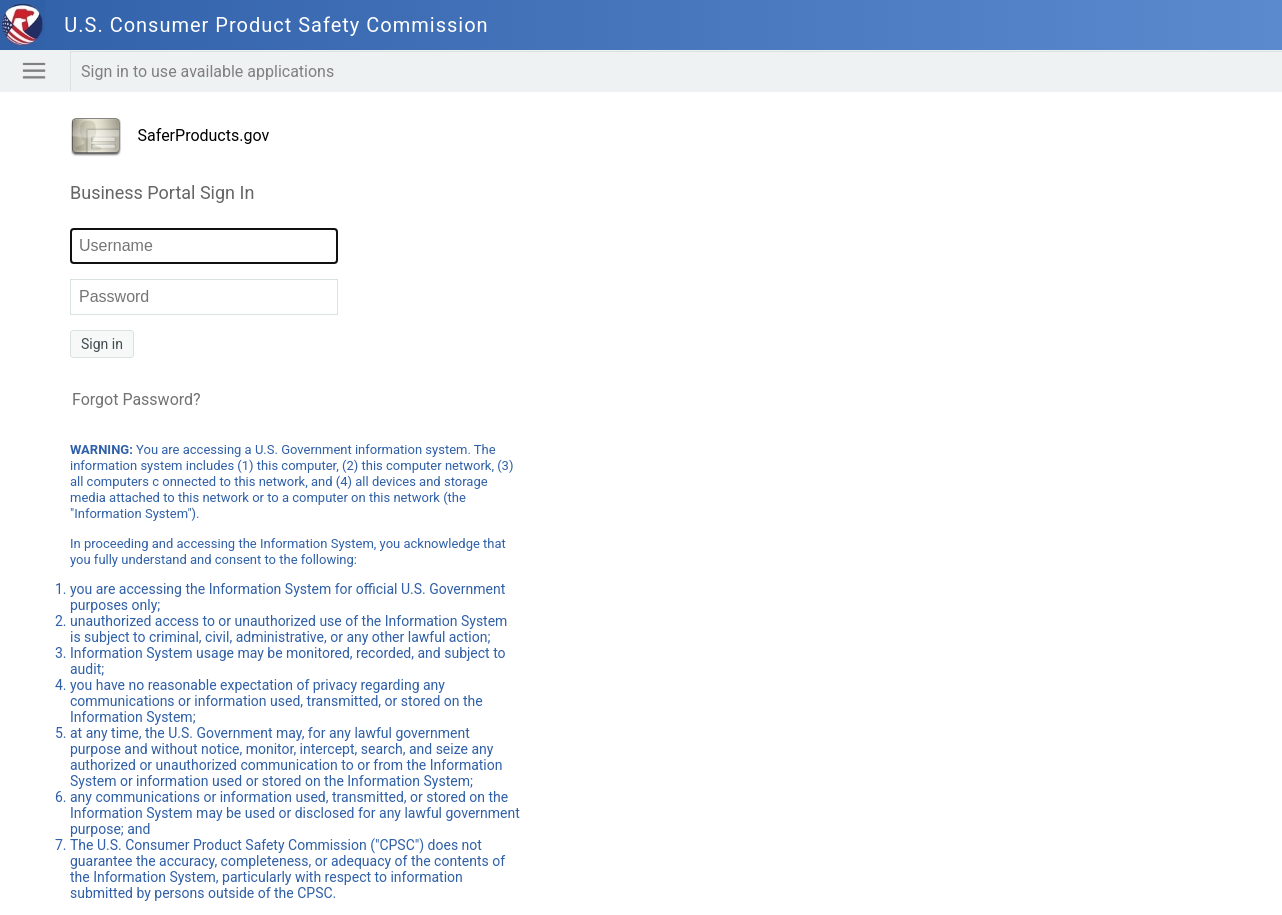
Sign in (102, 344)
